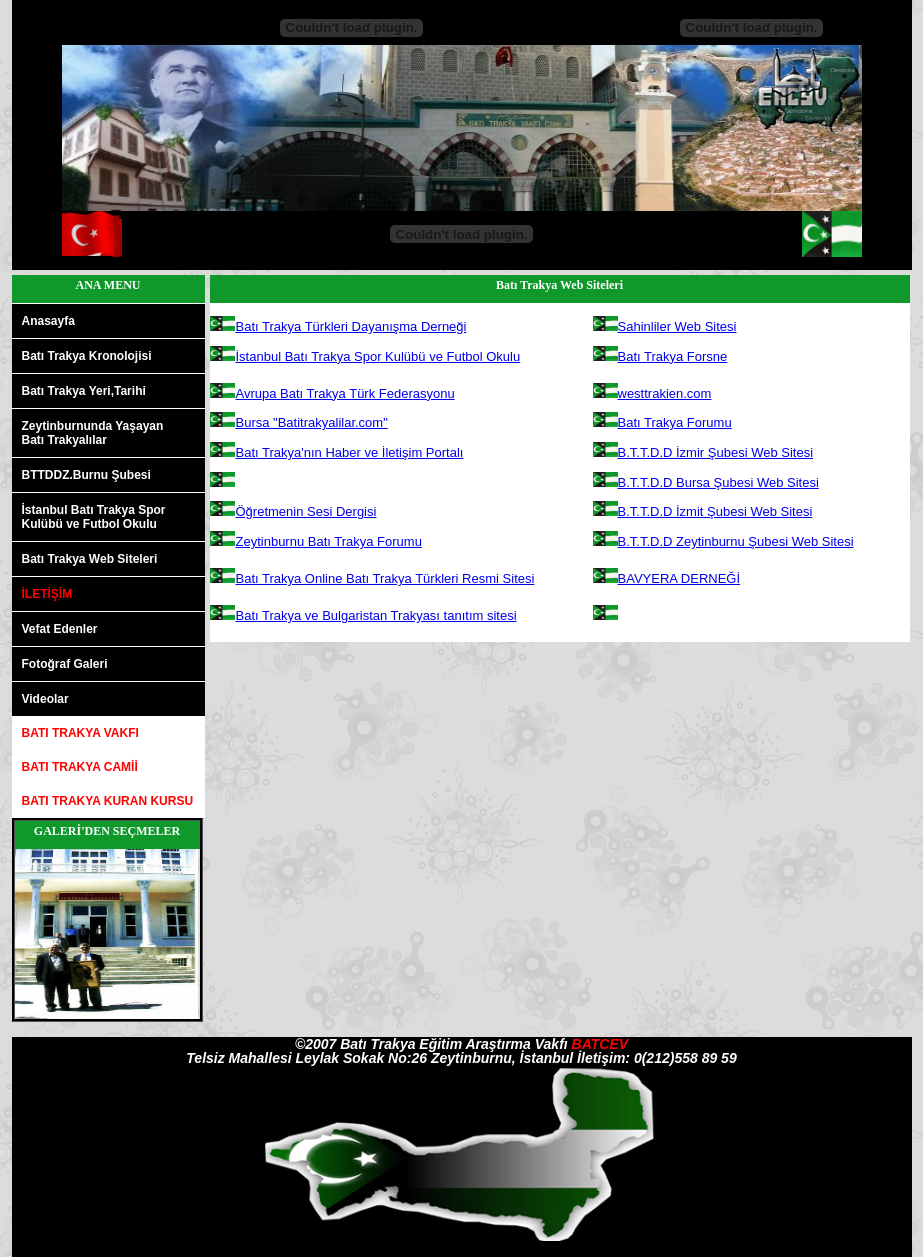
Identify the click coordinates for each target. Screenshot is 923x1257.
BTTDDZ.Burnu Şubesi (86, 475)
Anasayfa (48, 321)
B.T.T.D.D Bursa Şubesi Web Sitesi (718, 482)
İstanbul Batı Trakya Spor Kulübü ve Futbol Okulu (378, 356)
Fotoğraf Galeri (65, 664)
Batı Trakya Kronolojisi (87, 356)
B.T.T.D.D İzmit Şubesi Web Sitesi (715, 511)
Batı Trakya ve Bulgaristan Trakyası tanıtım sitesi (376, 615)
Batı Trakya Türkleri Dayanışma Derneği (351, 326)
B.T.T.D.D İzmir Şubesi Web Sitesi (716, 452)
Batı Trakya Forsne (673, 356)
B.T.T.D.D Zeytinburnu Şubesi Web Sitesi (736, 541)
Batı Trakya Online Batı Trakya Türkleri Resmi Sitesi (385, 578)
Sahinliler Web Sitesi (677, 326)
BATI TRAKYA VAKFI (80, 733)
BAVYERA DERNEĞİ (679, 578)
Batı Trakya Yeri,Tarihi (84, 391)
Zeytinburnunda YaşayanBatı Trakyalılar (93, 433)
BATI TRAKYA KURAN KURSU (108, 801)
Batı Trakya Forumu (675, 422)
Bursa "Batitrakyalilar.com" (312, 422)
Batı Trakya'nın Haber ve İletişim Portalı (350, 452)
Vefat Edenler (60, 629)
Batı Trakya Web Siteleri (90, 559)
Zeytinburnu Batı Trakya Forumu (329, 541)
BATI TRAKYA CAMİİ (80, 767)
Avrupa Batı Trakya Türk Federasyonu (345, 393)
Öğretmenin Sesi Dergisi (306, 511)
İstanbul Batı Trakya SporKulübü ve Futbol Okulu (94, 517)
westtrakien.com (665, 393)
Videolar (45, 699)
